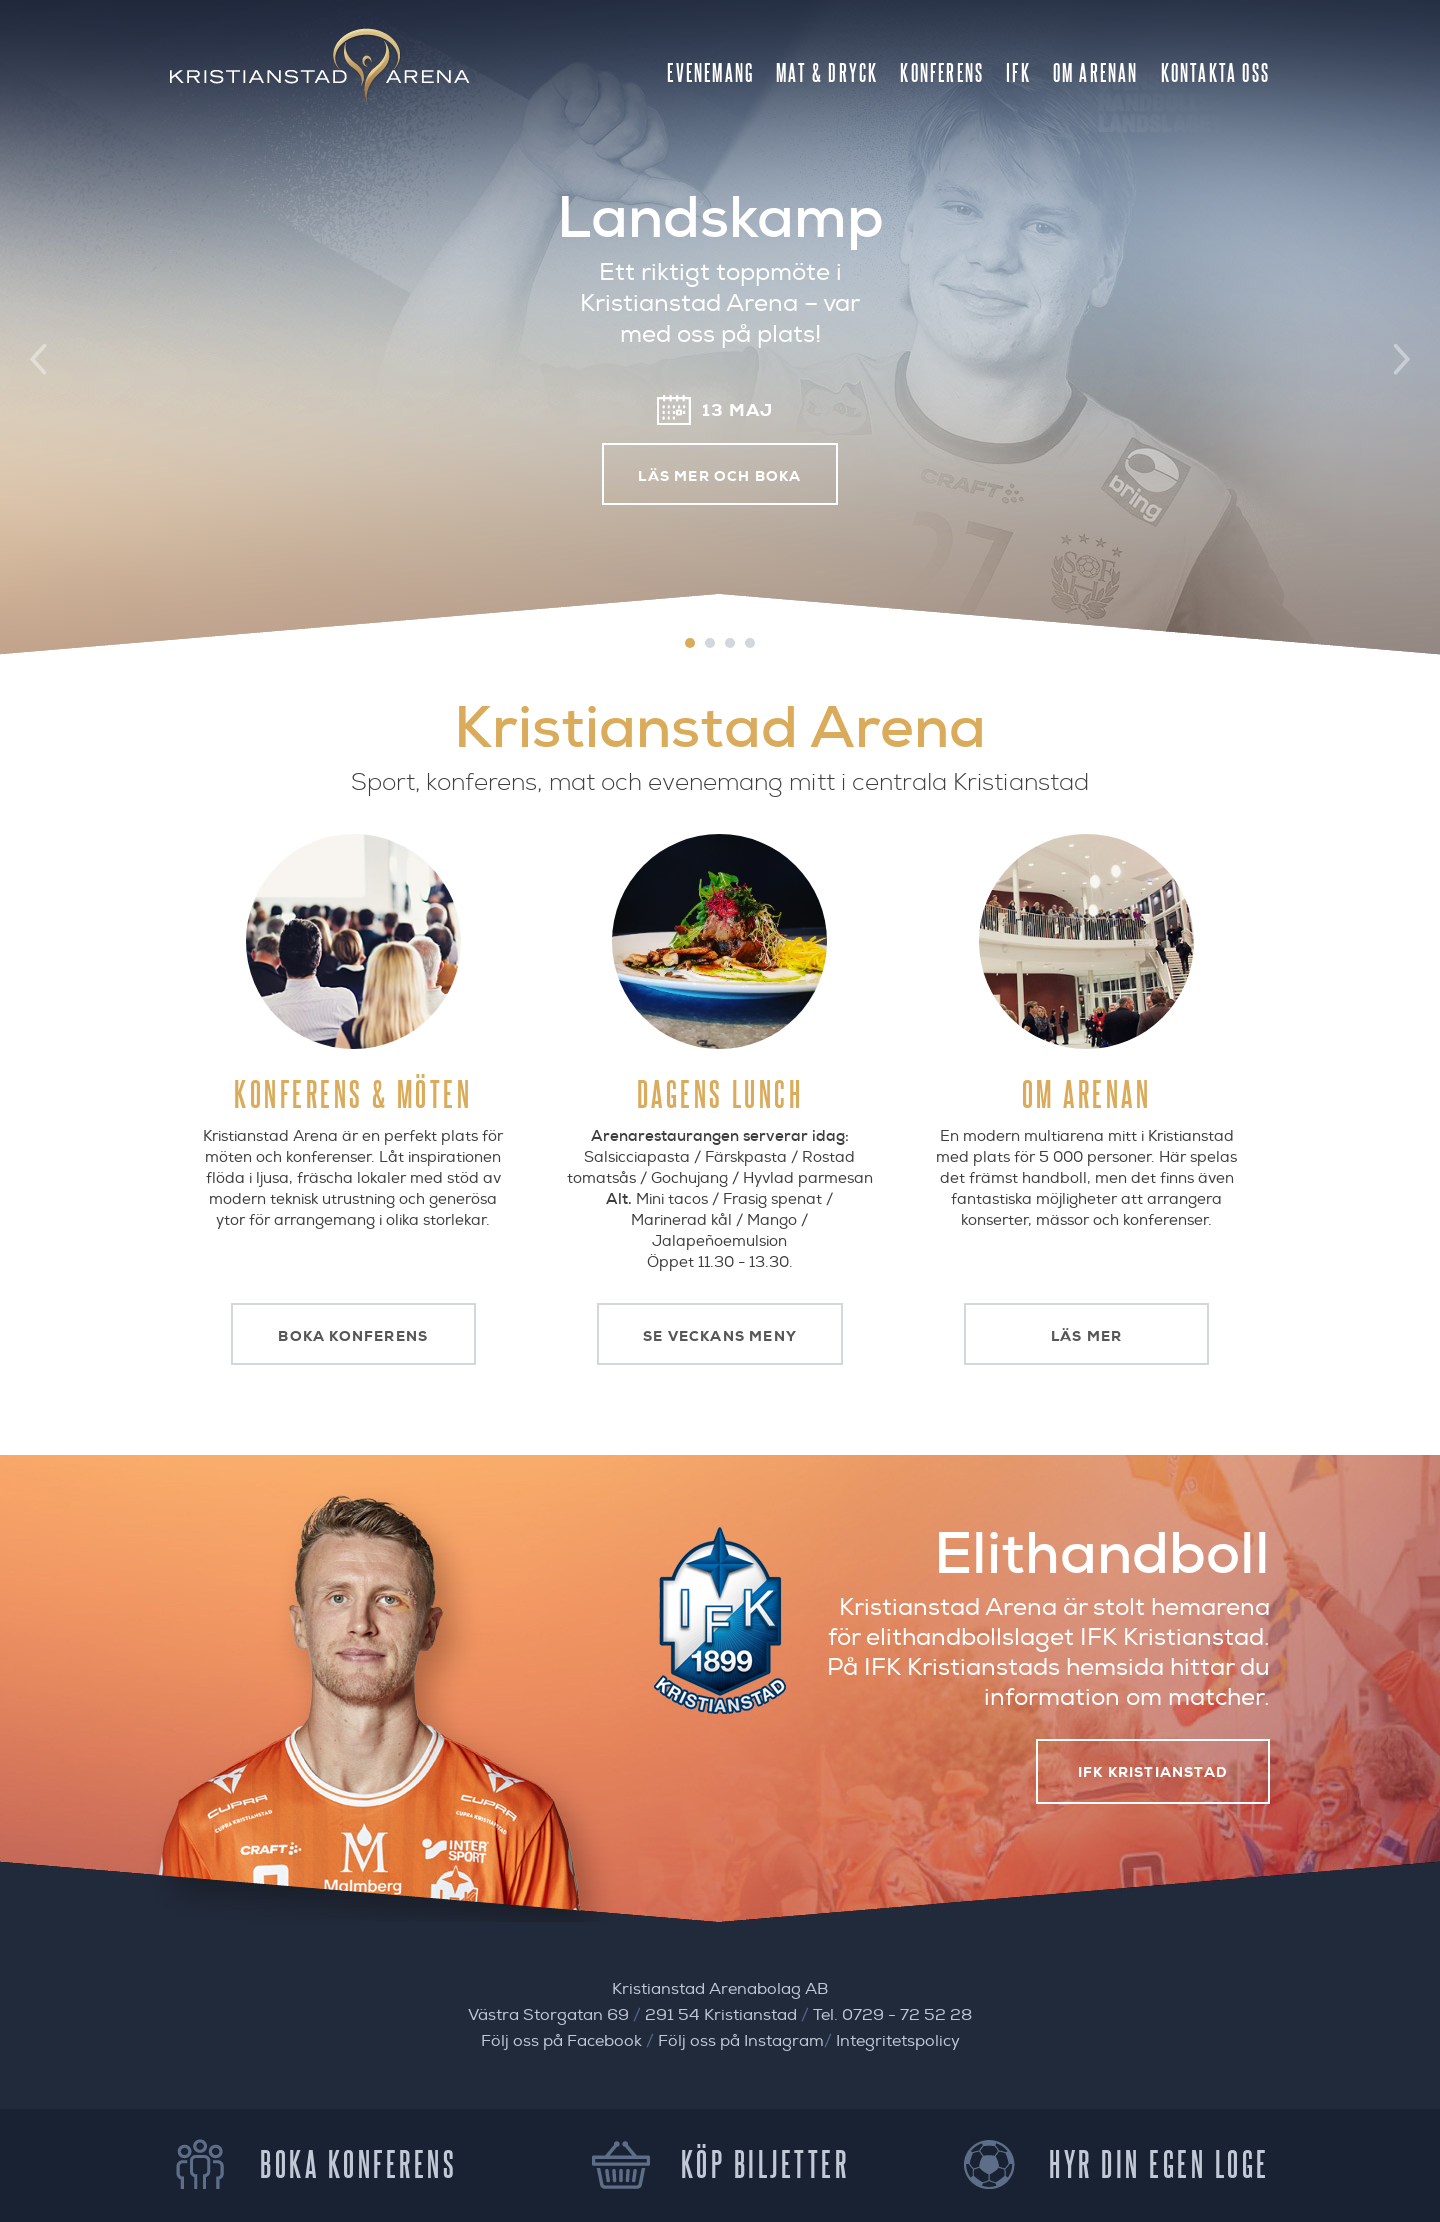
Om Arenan (1096, 72)
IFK (1018, 72)
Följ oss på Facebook (561, 2041)
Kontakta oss (1215, 72)
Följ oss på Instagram (741, 2041)
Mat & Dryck (827, 72)
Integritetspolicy (898, 2041)
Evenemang (710, 72)
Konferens (942, 72)
